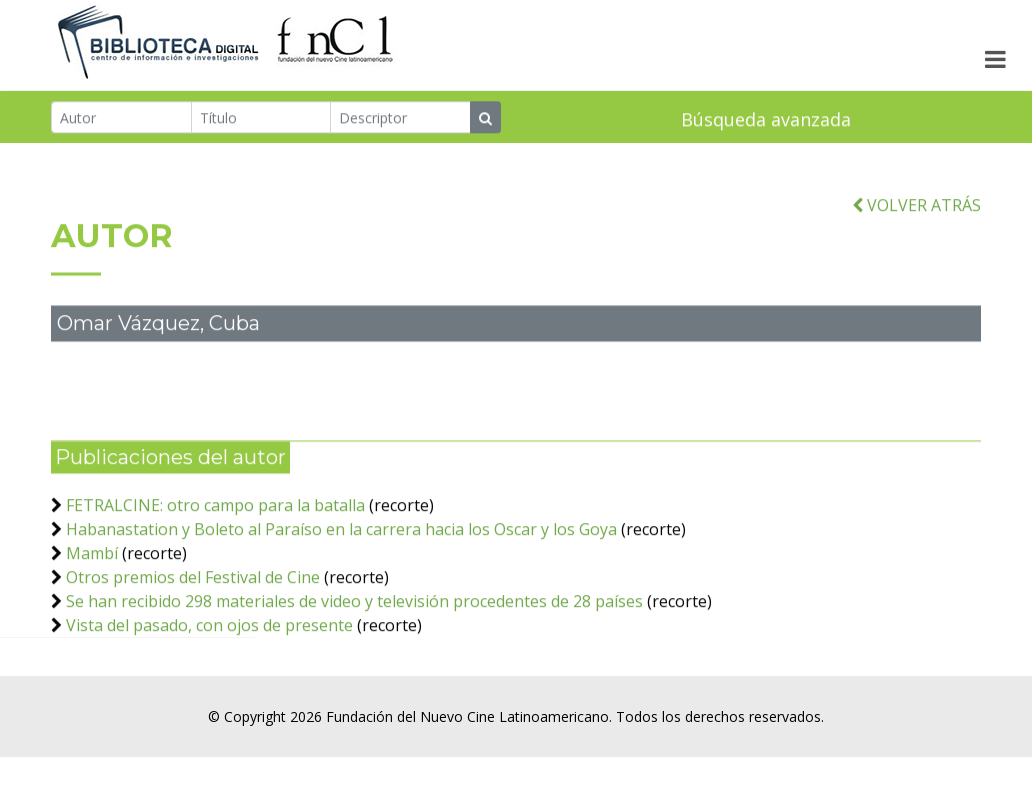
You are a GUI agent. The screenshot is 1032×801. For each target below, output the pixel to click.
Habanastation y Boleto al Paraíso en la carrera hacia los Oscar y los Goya (341, 543)
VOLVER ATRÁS (916, 219)
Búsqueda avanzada (766, 121)
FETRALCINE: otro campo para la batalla (215, 519)
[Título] (261, 119)
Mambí (92, 567)
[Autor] (121, 119)
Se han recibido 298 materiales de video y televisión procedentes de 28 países (356, 615)
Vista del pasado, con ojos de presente (209, 639)
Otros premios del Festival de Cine (193, 591)
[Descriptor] (400, 119)
